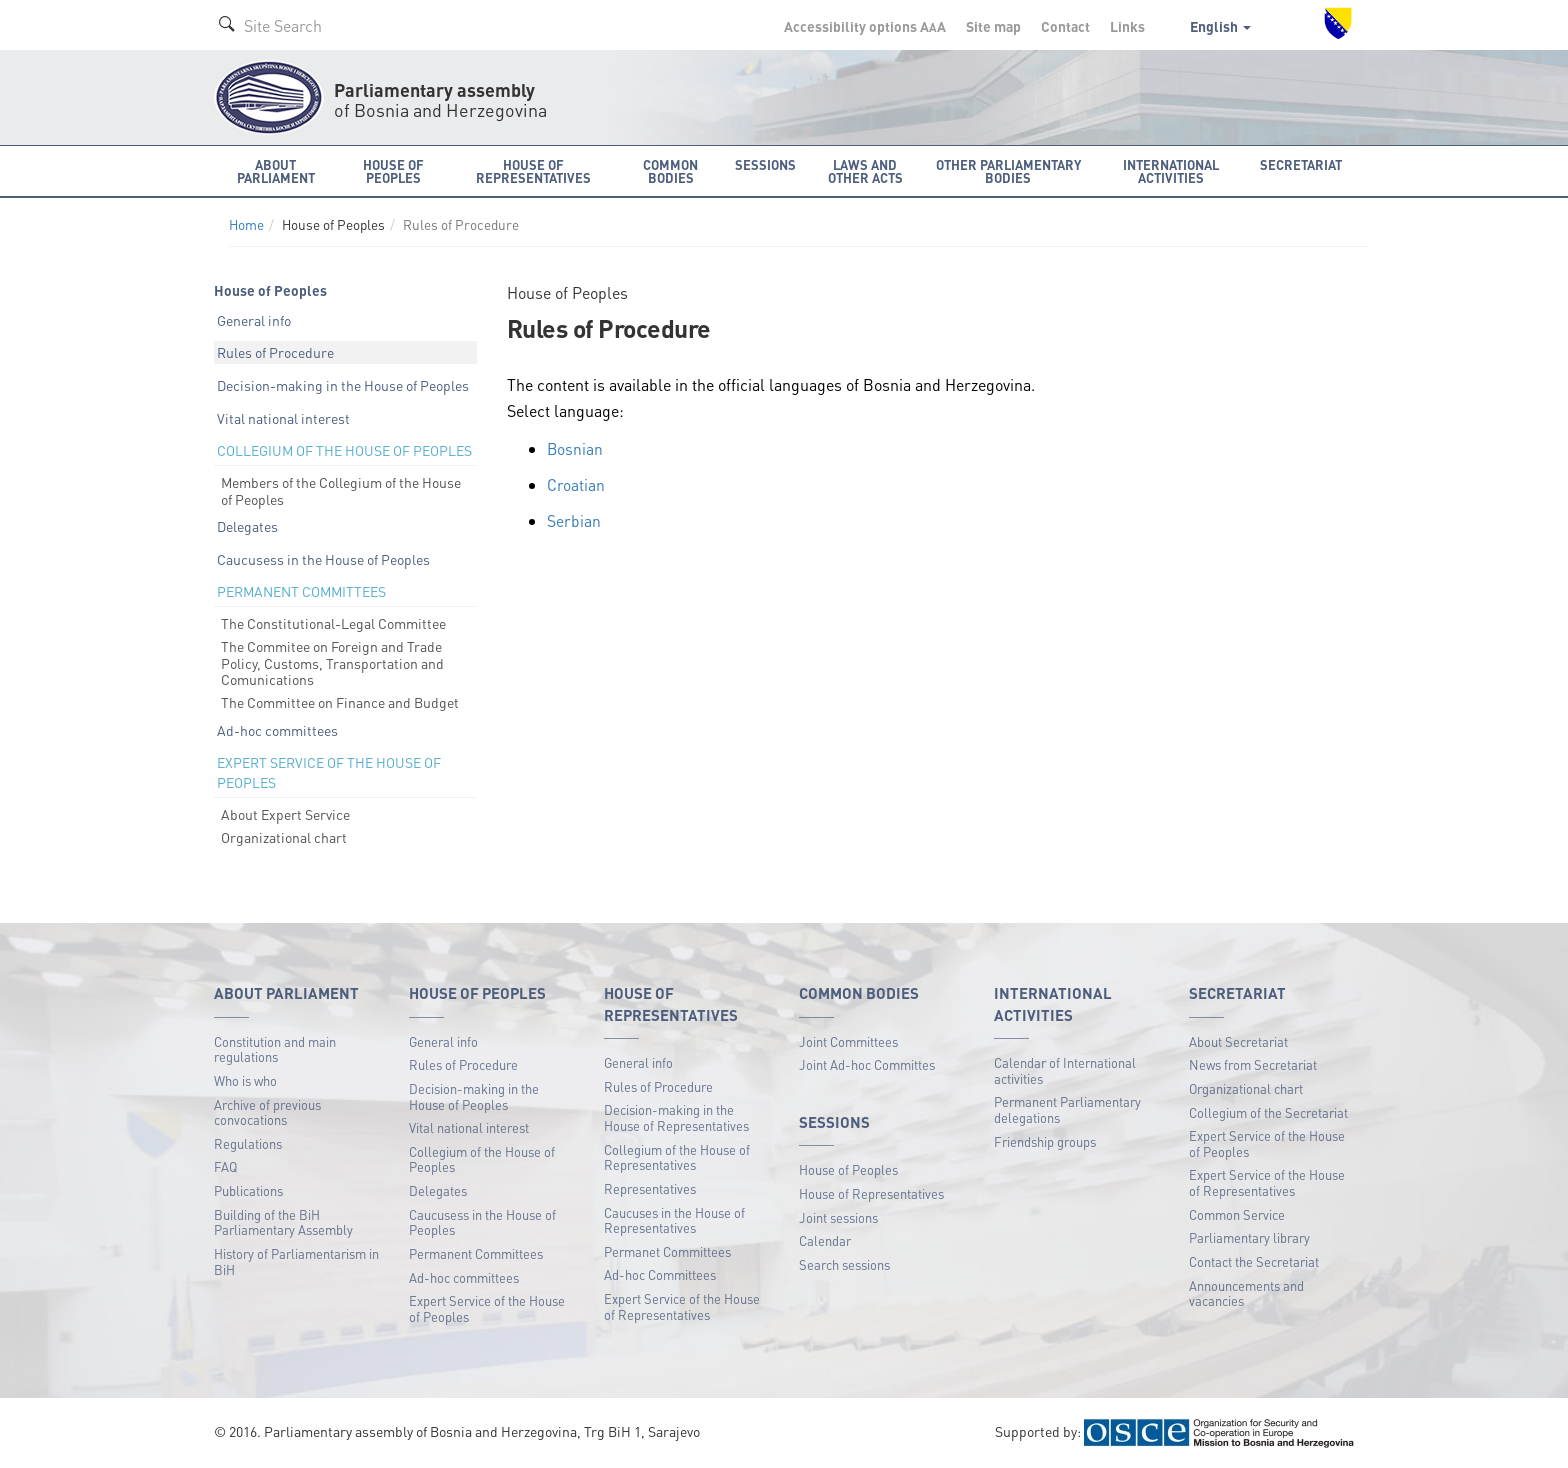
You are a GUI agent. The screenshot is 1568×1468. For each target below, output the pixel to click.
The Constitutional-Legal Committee (333, 623)
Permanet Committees (667, 1251)
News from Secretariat (1253, 1064)
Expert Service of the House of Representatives (682, 1306)
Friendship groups (1045, 1141)
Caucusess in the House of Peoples (323, 559)
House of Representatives (871, 1193)
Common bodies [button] (670, 171)
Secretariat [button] (1301, 164)
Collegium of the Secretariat (1268, 1112)
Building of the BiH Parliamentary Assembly (283, 1222)
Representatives (650, 1188)
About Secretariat (1238, 1041)
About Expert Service (285, 814)
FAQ (225, 1166)
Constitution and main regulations (275, 1049)
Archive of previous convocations (267, 1112)
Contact (1065, 26)
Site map (993, 26)
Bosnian (575, 448)
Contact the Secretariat (1254, 1261)
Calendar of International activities (1065, 1070)
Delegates (247, 526)
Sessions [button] (765, 164)
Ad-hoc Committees (660, 1274)
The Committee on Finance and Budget (340, 702)
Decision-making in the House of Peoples (343, 385)
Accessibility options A (865, 26)
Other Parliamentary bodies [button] (1008, 171)
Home (246, 224)
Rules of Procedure (275, 352)
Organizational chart (284, 837)
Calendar (825, 1240)
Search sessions (844, 1264)
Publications (248, 1190)
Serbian (574, 519)
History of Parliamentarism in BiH (296, 1261)
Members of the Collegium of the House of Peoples (341, 490)
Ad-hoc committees (277, 730)
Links (1127, 26)
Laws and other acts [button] (865, 171)
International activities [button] (1171, 171)
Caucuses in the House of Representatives (674, 1220)
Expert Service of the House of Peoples (487, 1308)
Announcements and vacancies (1246, 1293)
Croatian (576, 483)
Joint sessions (838, 1217)
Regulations (248, 1143)
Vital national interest (283, 418)
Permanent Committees (476, 1253)
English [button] (1220, 26)
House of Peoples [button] (393, 171)
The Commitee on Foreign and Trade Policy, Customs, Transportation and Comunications (332, 663)
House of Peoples (848, 1169)
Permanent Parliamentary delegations (1067, 1109)
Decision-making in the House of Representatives (676, 1117)
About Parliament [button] (276, 171)
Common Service (1237, 1214)
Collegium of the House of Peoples (482, 1159)
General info (254, 320)
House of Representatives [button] (533, 171)
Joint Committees (848, 1041)
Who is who (245, 1080)
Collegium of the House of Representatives (677, 1157)
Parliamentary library (1249, 1237)
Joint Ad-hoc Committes (867, 1064)
